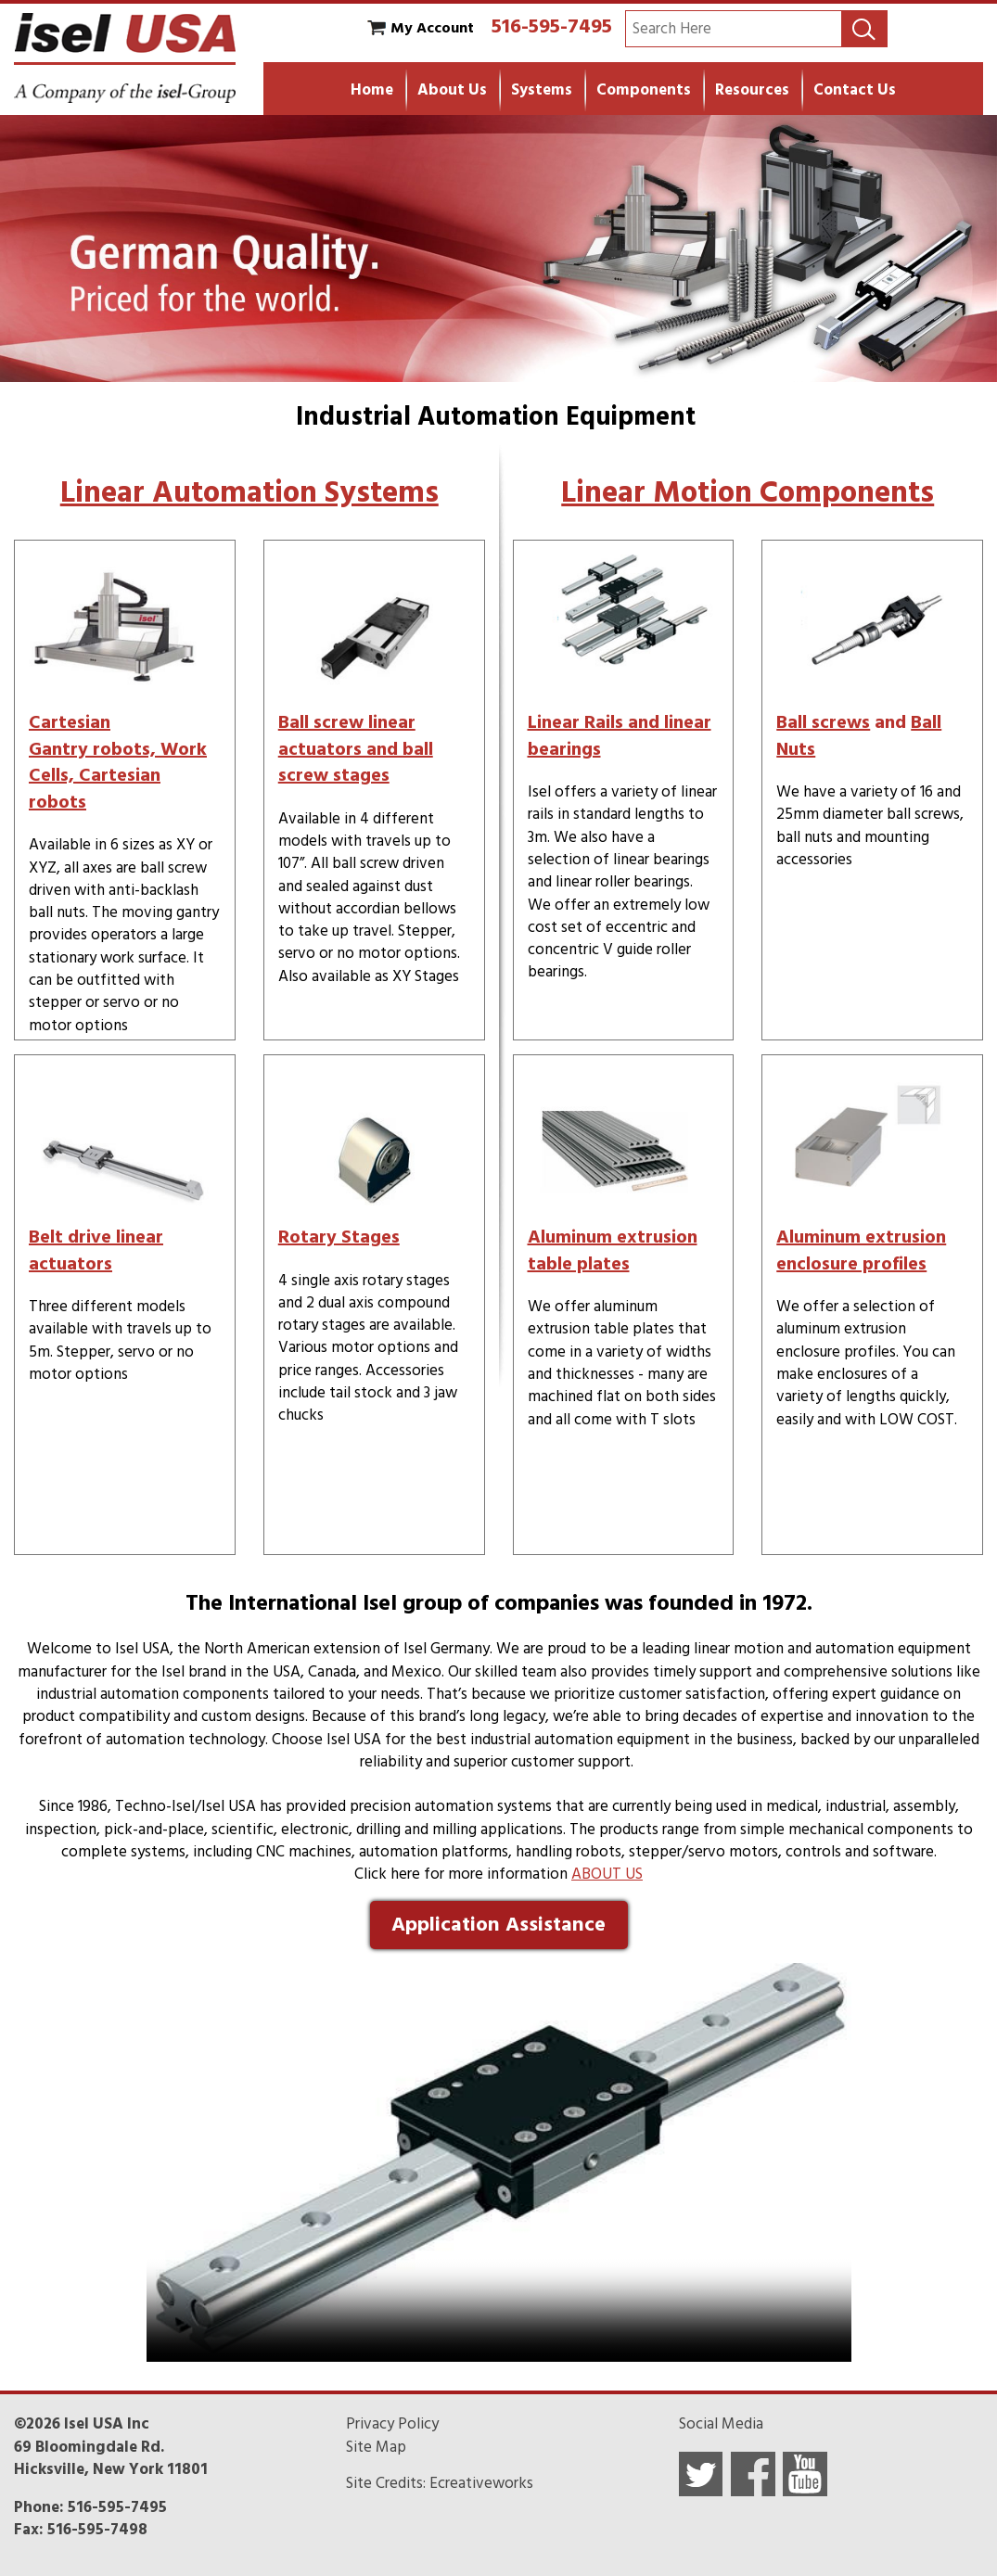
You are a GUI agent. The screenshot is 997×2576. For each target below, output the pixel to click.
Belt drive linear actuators (96, 1250)
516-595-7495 (552, 26)
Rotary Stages (339, 1237)
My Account (432, 28)
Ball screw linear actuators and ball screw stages (355, 749)
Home (372, 90)
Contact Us (854, 90)
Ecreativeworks (481, 2483)
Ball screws (823, 722)
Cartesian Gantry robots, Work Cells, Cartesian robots (118, 762)
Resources (752, 90)
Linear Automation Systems (249, 492)
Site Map (376, 2447)
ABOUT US (607, 1874)
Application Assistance (498, 1924)
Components (643, 90)
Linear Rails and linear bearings (619, 736)
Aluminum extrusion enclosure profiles (861, 1250)
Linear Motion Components (747, 492)
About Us (452, 90)
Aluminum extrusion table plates (612, 1250)
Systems (541, 90)
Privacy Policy (392, 2424)
